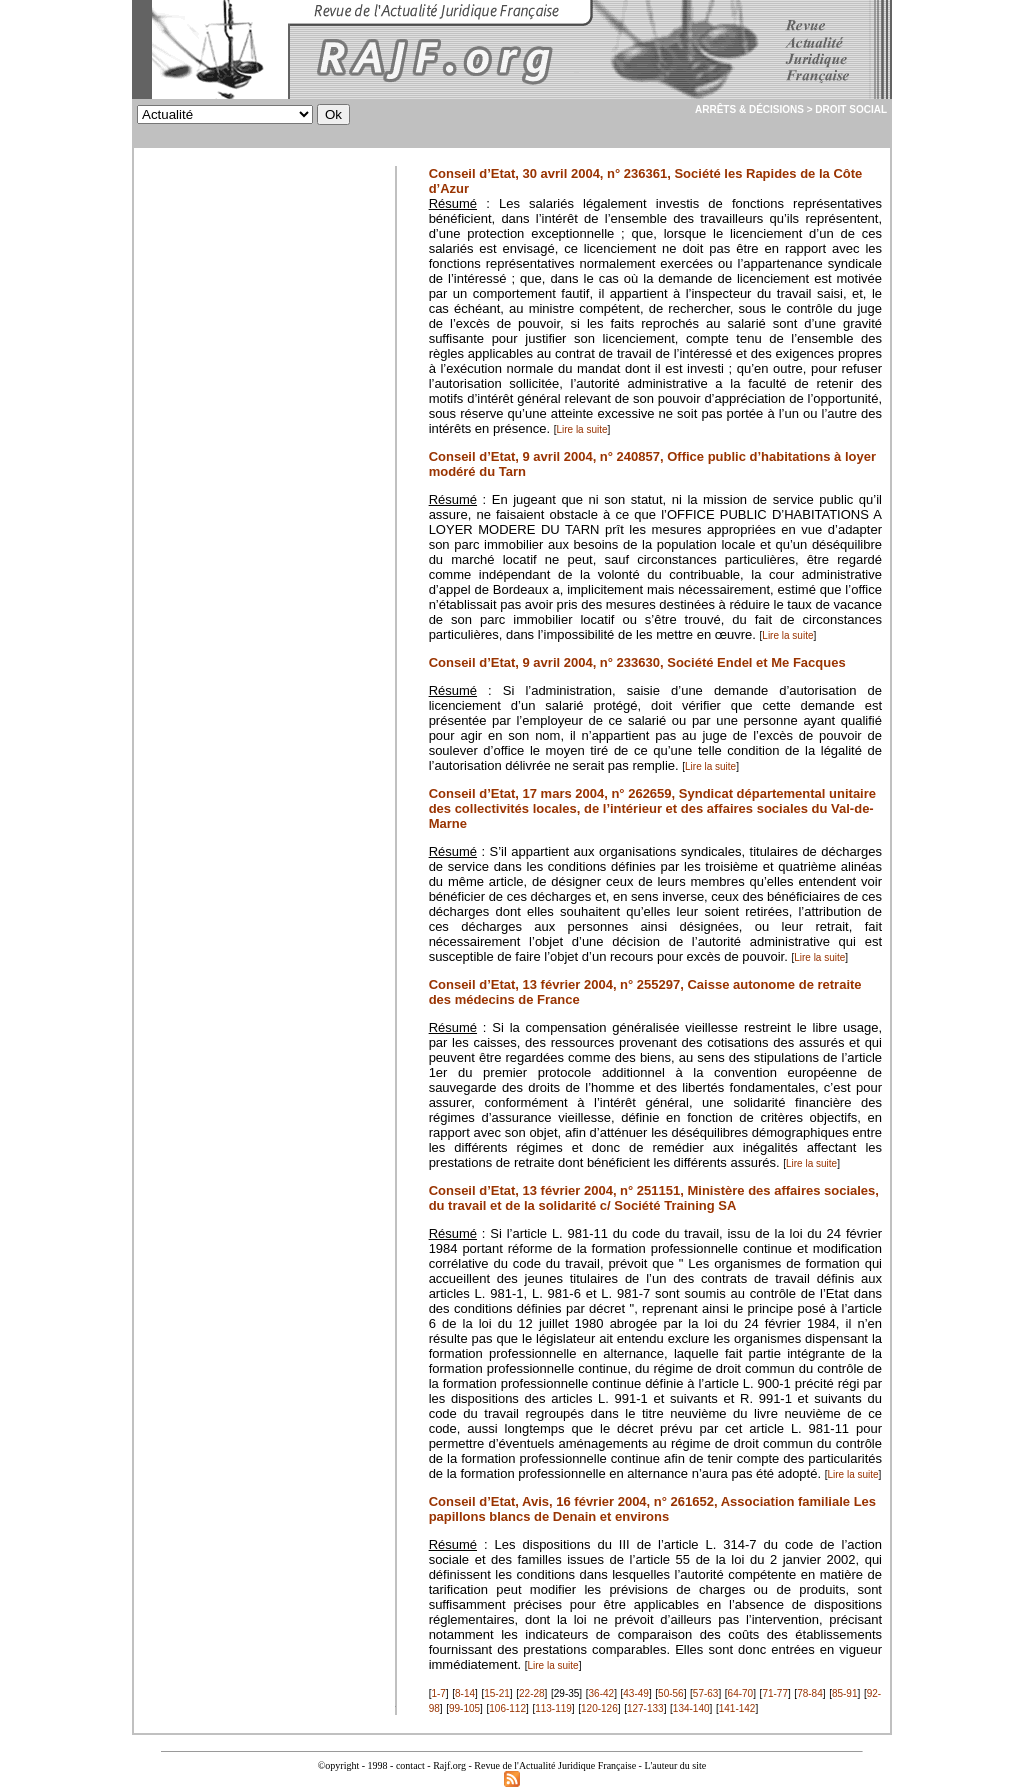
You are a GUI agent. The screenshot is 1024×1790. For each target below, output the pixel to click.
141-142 (737, 1708)
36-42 (602, 1693)
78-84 (810, 1693)
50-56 (671, 1693)
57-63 (706, 1693)
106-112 (507, 1708)
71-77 (775, 1693)
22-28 (532, 1693)
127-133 (645, 1708)
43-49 (636, 1693)
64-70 (741, 1693)
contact (410, 1765)
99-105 (464, 1708)
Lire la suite (581, 429)
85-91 (845, 1693)
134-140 (691, 1708)
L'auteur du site (675, 1765)
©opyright (338, 1765)
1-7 (438, 1693)
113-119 (553, 1708)
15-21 (497, 1693)
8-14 (465, 1693)
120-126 (599, 1708)
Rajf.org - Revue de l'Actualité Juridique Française (534, 1765)
